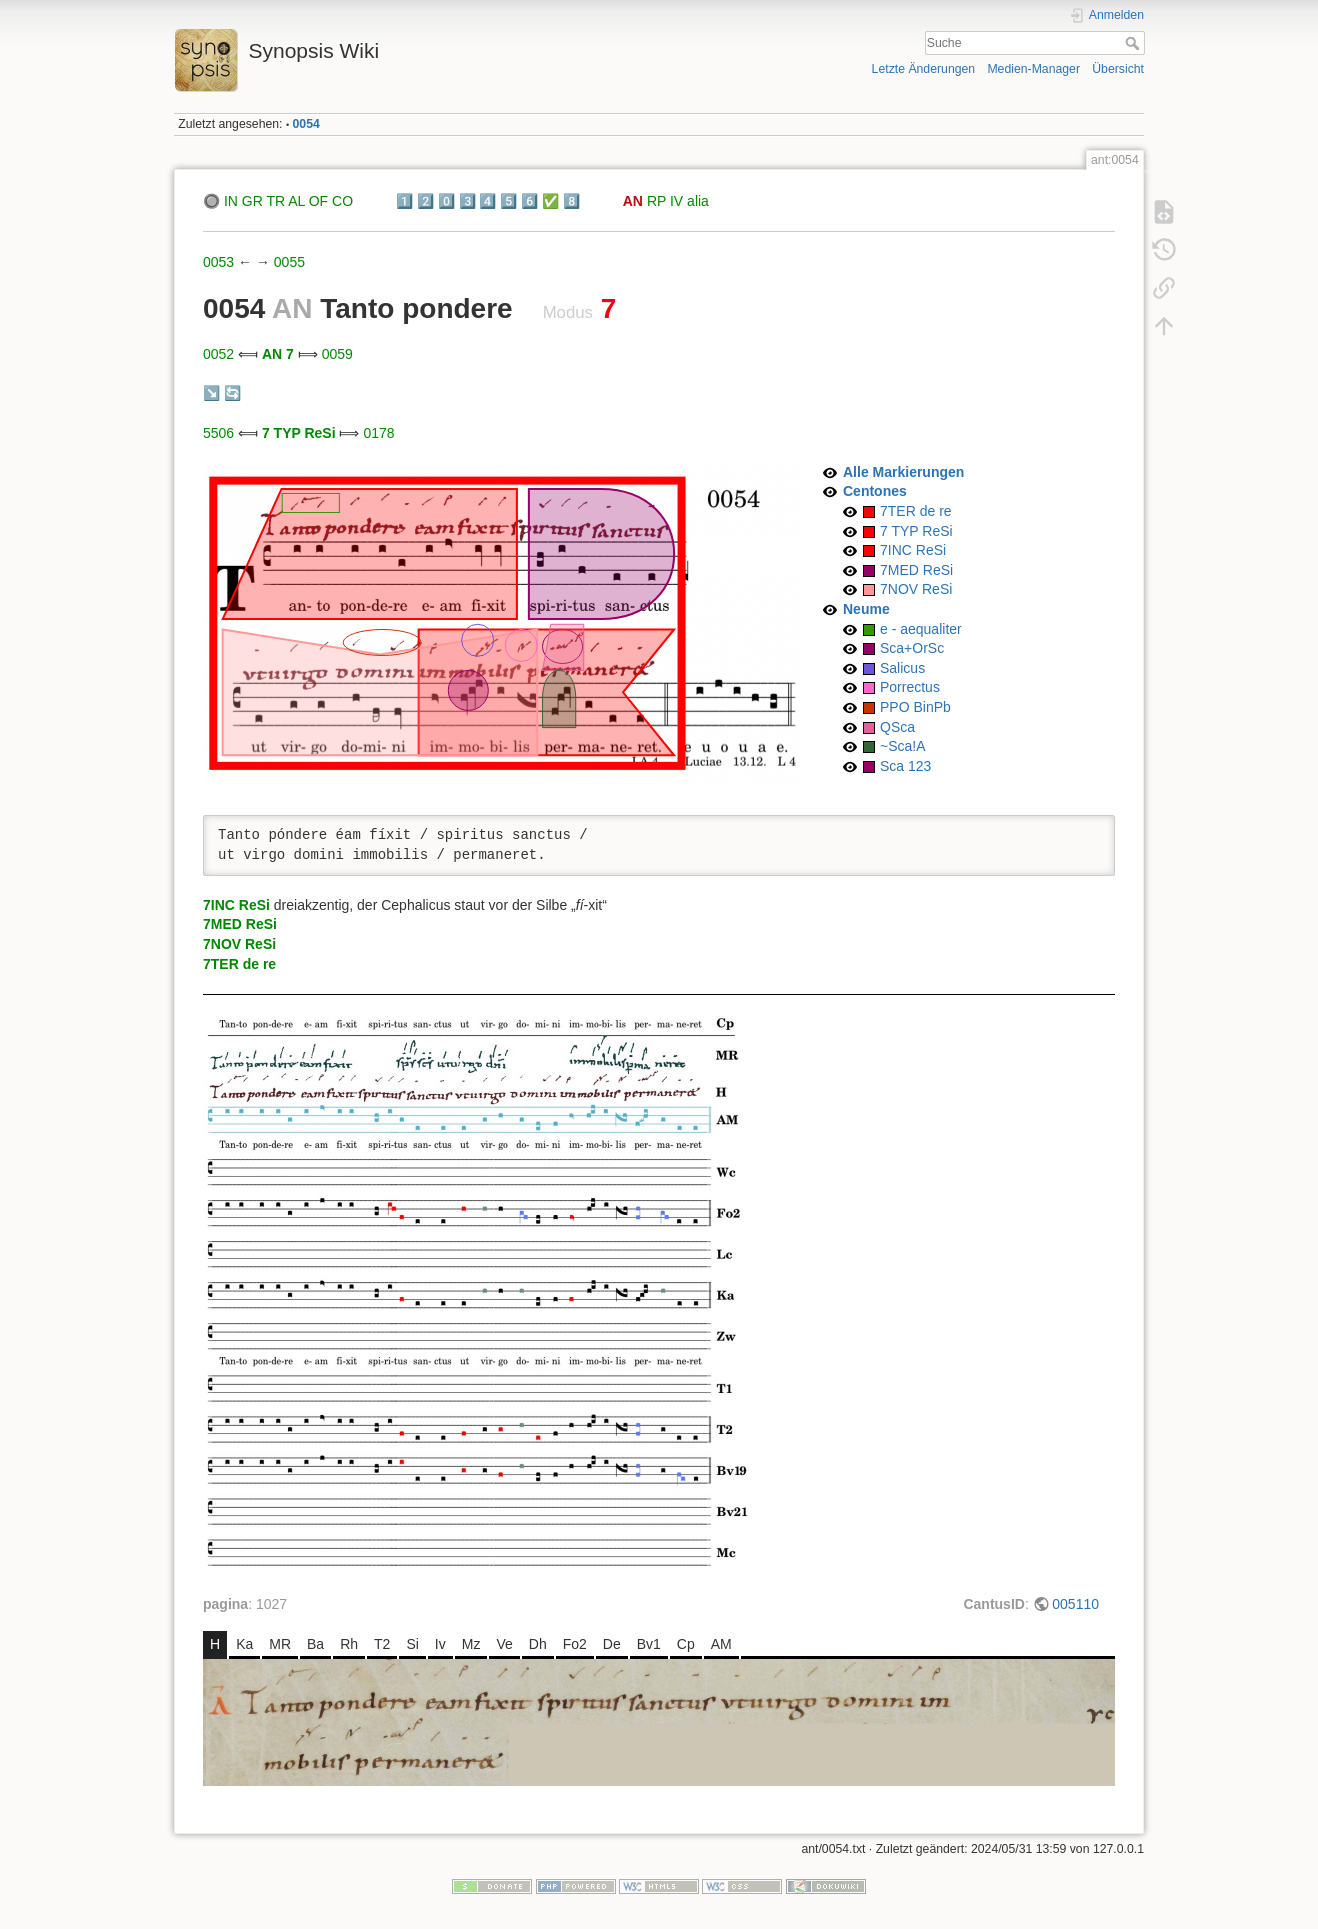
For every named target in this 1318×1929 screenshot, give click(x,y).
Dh (538, 1644)
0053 (218, 262)
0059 (337, 354)
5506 (218, 433)
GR (252, 201)
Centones (875, 491)
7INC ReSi (913, 550)
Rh (349, 1644)
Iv (440, 1644)
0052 (218, 354)
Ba (315, 1644)
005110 (1075, 1604)
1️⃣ (404, 201)
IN (231, 201)
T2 (382, 1644)
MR (280, 1644)
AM (721, 1644)
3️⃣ (467, 201)
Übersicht (1118, 69)
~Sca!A (903, 746)
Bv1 (649, 1644)
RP (656, 201)
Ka (244, 1644)
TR (275, 201)
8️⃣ (571, 201)
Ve (504, 1644)
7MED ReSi (916, 570)
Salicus (902, 668)
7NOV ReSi (916, 589)
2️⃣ (425, 201)
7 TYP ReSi (299, 433)
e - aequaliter (921, 629)
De (612, 1644)
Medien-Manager (1033, 69)
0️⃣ (446, 201)
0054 (306, 124)
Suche (1134, 43)
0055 (289, 262)
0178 (378, 433)
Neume (866, 609)
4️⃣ (487, 201)
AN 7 (278, 354)
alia (698, 201)
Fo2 (575, 1644)
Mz (471, 1644)
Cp (686, 1644)
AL (296, 201)
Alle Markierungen (903, 472)
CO (342, 201)
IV (676, 201)
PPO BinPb (915, 707)
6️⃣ (529, 201)
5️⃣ (508, 201)
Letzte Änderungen (924, 69)
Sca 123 (905, 766)
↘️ (211, 393)
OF (318, 201)
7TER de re (916, 511)
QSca (897, 727)
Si (412, 1644)
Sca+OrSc (912, 648)
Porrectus (910, 687)
